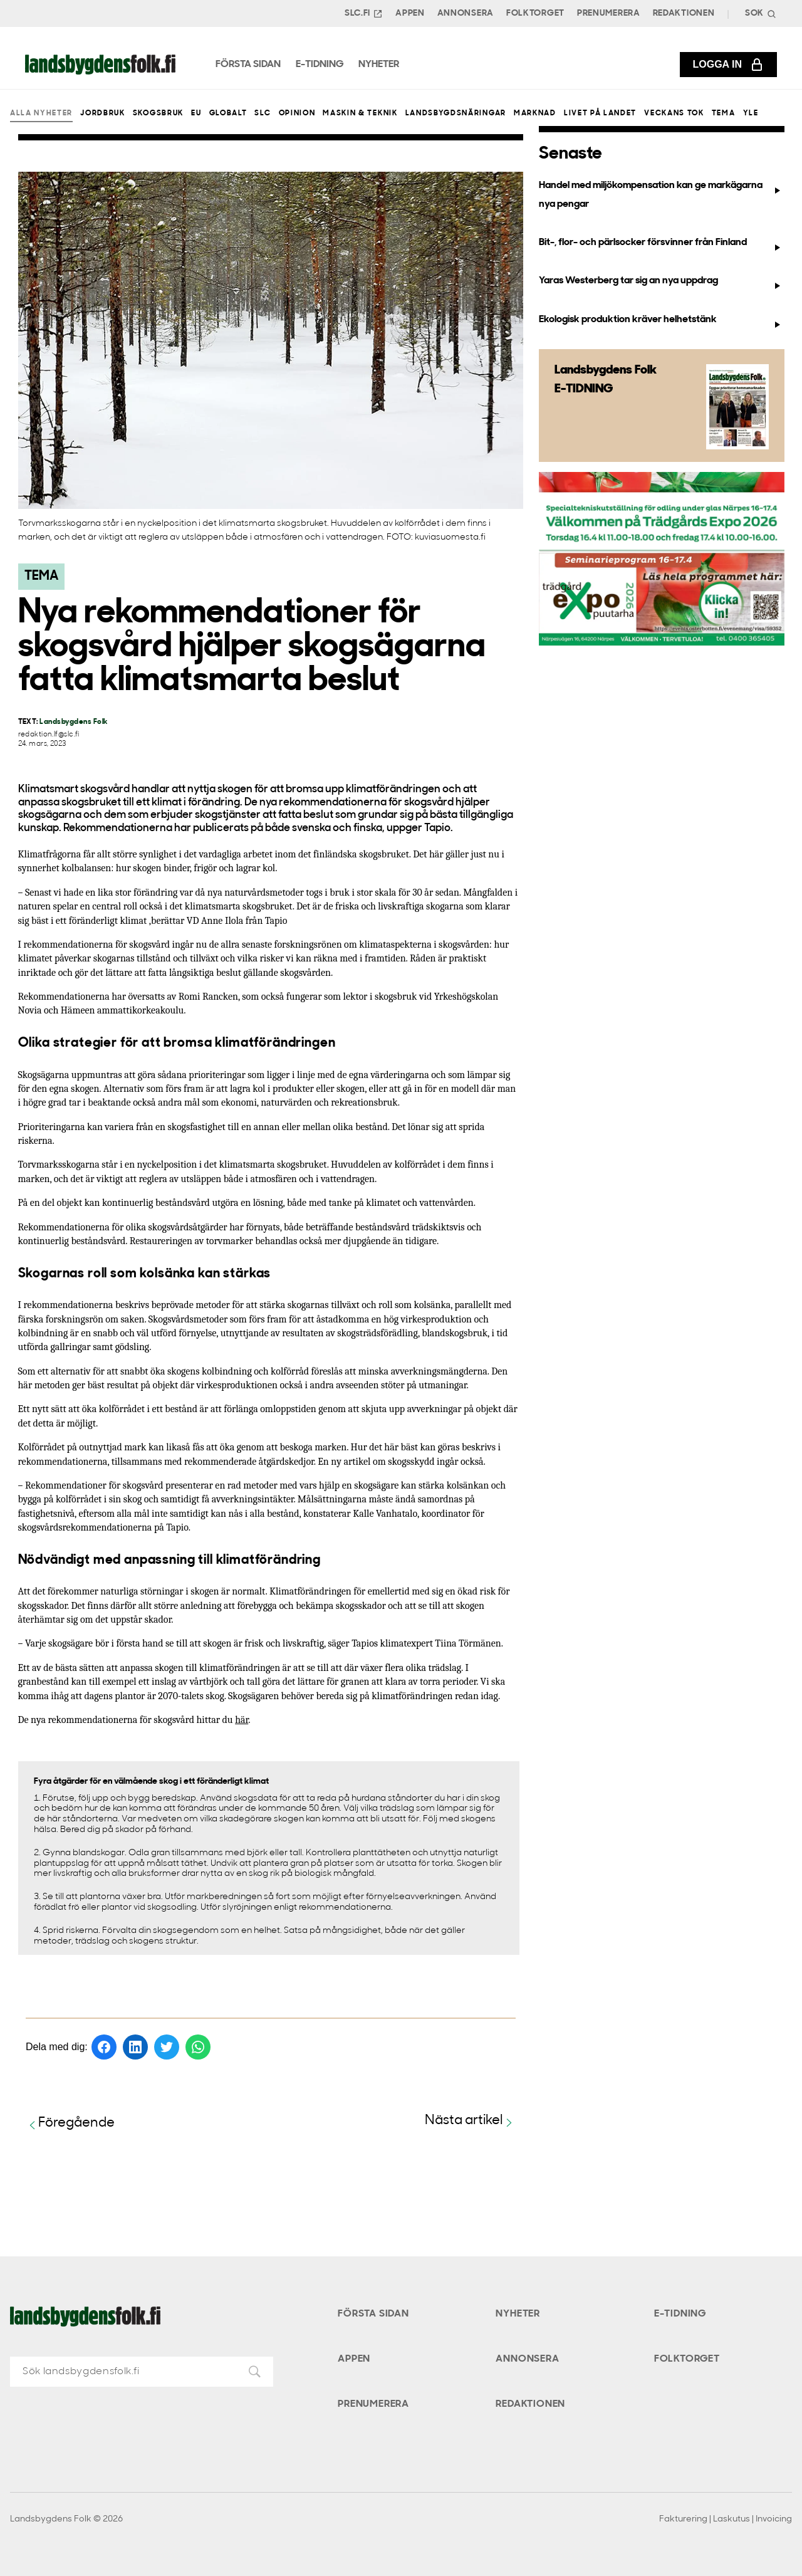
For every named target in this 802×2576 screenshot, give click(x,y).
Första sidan (373, 2314)
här (241, 1719)
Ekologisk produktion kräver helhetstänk (661, 322)
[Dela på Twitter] (166, 2047)
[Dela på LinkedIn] (135, 2047)
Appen (410, 13)
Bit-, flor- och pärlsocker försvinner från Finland (661, 245)
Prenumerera (608, 13)
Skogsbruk (158, 113)
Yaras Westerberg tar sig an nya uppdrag (661, 283)
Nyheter (518, 2314)
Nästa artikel (470, 2121)
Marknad (535, 113)
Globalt (228, 113)
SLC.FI (364, 14)
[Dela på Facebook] (104, 2047)
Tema (724, 113)
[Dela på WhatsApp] (198, 2047)
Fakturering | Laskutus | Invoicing (725, 2519)
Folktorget (535, 13)
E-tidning (680, 2314)
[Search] (759, 13)
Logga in (728, 64)
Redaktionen (684, 13)
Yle (751, 113)
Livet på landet (600, 113)
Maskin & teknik (360, 113)
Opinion (297, 113)
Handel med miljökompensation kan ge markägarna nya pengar (661, 195)
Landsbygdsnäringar (455, 113)
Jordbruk (102, 113)
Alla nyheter (41, 113)
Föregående (70, 2124)
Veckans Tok (674, 113)
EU (196, 113)
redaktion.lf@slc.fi (49, 734)
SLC (262, 113)
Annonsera (465, 13)
